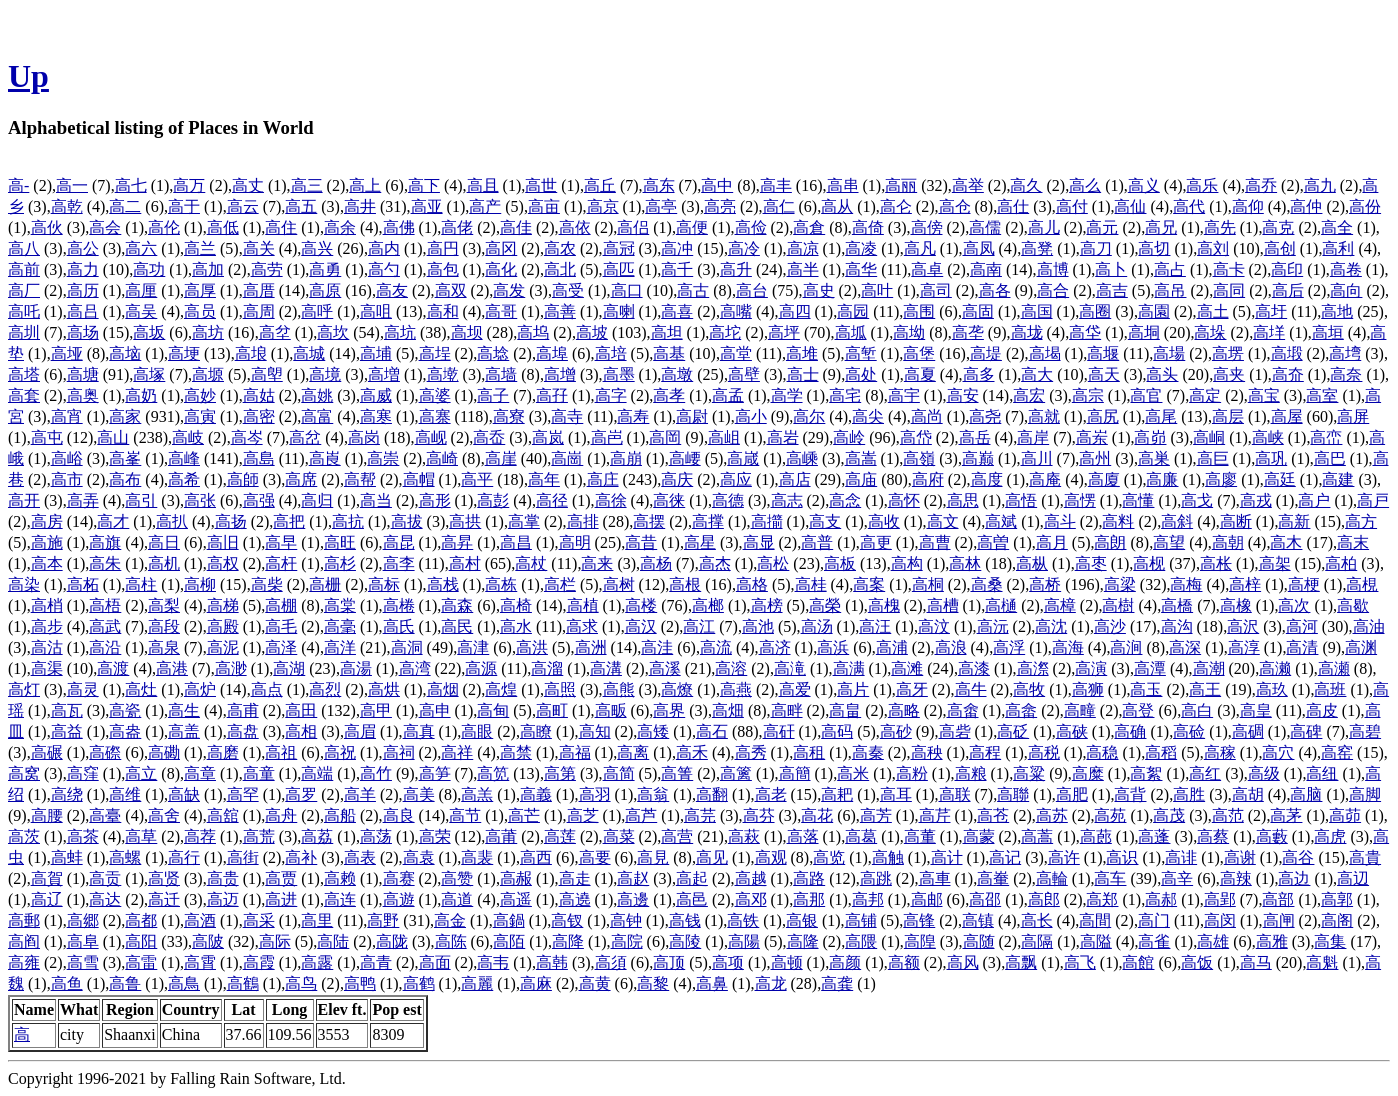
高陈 (451, 941)
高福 (575, 752)
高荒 (259, 836)
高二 (125, 206)
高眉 (360, 731)
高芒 (524, 815)
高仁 (779, 206)
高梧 (105, 605)
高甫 (243, 710)
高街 (243, 857)
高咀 (376, 311)
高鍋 (509, 920)
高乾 (67, 206)
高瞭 (536, 731)
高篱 (736, 773)
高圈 (1095, 311)
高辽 (47, 899)
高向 (1346, 290)
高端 (317, 773)
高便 (692, 227)
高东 (659, 185)
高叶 (877, 290)
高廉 (1162, 479)
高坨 (725, 332)
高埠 (552, 353)
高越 (751, 878)
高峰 (184, 458)
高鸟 (301, 983)
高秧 (927, 752)
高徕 (669, 500)
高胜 (1189, 794)
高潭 (1150, 668)
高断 (1236, 521)
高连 (340, 899)
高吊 (1170, 290)
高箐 (677, 773)
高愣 (1080, 500)
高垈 (1085, 332)
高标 (384, 584)
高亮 (720, 206)
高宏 (1029, 395)
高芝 (583, 815)
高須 (611, 962)
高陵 (685, 941)
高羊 (360, 794)
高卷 (1346, 269)
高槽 (943, 605)
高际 (275, 941)
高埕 (435, 353)
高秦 (868, 752)
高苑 (1110, 815)
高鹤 (419, 983)
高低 (223, 227)
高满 (849, 668)
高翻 (712, 794)
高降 (568, 941)
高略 (904, 710)
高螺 (125, 857)
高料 (1118, 521)
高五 (301, 206)
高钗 (567, 920)
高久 (1026, 185)
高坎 (333, 332)
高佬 (457, 227)
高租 (809, 752)
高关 (259, 248)
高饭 (1197, 962)
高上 (365, 185)
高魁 (1322, 962)
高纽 (1322, 773)
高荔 (317, 836)
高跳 (876, 878)
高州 (1095, 458)
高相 (301, 731)
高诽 (1181, 857)
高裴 (477, 857)
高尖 (868, 416)
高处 (861, 374)
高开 (24, 500)
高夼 (1288, 374)
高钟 (626, 920)
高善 (560, 311)
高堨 (1045, 353)
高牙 (912, 689)
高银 (802, 920)
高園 (1154, 311)
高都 (141, 920)
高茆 (1345, 815)
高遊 (399, 899)
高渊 (1361, 647)
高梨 (164, 605)
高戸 (1373, 500)
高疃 (1080, 710)
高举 (968, 185)
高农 (560, 248)
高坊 (208, 332)
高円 (443, 248)
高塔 (24, 374)
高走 (575, 878)
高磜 (105, 752)
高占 (1170, 269)
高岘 (431, 437)
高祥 (457, 752)
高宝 (1264, 395)
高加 (208, 269)
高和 (443, 311)
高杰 (715, 563)
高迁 (164, 899)
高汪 (875, 626)
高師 (243, 479)
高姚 (317, 395)
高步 (47, 626)
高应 (736, 479)
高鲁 (125, 983)
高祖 (281, 752)
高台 (752, 290)
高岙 (489, 437)
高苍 (993, 815)
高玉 (1146, 689)
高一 (72, 185)
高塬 (208, 374)
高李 (399, 563)
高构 (907, 563)
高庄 (603, 479)
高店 (795, 479)
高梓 (1245, 584)
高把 (289, 521)
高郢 (1220, 899)
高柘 (83, 584)
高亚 (427, 206)
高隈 (861, 941)
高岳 (975, 437)
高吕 (83, 311)
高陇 (392, 941)
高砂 (896, 731)
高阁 (1337, 920)
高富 (317, 416)
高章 (200, 773)
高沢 (1243, 626)
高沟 (1177, 626)
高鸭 (360, 983)
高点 (267, 689)
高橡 (1236, 605)
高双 (451, 290)
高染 (24, 584)
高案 (869, 584)
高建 (1338, 479)
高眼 (477, 731)
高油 (1369, 626)
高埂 (184, 353)
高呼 (317, 311)
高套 (24, 395)
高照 (560, 689)
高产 (485, 206)
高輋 (993, 878)
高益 (67, 731)
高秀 (751, 752)
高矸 (779, 731)
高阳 (141, 941)
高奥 (83, 395)
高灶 (141, 689)
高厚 (200, 290)
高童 (259, 773)
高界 (669, 710)
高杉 (340, 563)
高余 (340, 227)
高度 (987, 479)
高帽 (419, 479)
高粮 (971, 773)
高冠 (619, 248)
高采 (259, 920)
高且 (483, 185)
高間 (1095, 920)
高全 (1337, 227)
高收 (884, 521)
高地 (1337, 311)
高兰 (200, 248)
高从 (837, 206)
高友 (392, 290)
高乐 (1202, 185)
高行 (184, 857)
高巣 (1154, 458)
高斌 (1001, 521)
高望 (1169, 542)
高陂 (208, 941)
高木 (1286, 542)
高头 (1162, 374)
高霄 (200, 962)
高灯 (24, 689)
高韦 (493, 962)
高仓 (955, 206)
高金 (450, 920)
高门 (1154, 920)
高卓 (927, 269)
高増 (384, 374)
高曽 (993, 542)
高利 (1338, 248)
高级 (1264, 773)
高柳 (200, 584)
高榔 (708, 605)
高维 (125, 794)
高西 (536, 857)
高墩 (677, 374)
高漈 (1033, 668)
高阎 (24, 941)
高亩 (544, 206)
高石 (712, 731)
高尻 (1103, 416)
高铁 (743, 920)
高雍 (24, 962)
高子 (493, 395)
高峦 (1326, 437)
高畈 (611, 710)
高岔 (305, 437)
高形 (435, 500)
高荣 (435, 836)
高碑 (1306, 731)
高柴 (267, 584)
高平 (477, 479)
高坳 (909, 332)
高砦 (955, 731)
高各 (995, 290)
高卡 (1229, 269)
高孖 (552, 395)
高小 (751, 416)
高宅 (845, 395)
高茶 (83, 836)
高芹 (935, 815)
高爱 (795, 689)
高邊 (633, 899)
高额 (904, 962)
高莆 (501, 836)
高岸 (1033, 437)
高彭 (493, 500)
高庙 (861, 479)
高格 (752, 584)
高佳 (516, 227)
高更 (876, 542)
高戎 (1256, 500)
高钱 (685, 920)
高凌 (861, 248)
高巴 (1330, 458)
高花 (817, 815)
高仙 (1130, 206)
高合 (1053, 290)
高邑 (692, 899)
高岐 (188, 437)
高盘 (243, 731)
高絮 (1146, 773)
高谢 (1240, 857)
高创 (1280, 248)
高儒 (985, 227)
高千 (677, 269)
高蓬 (1154, 836)
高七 (131, 185)
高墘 (443, 374)
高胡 (1248, 794)
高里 (317, 920)
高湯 (356, 668)
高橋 (1177, 605)
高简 (619, 773)
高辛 (1177, 878)
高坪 (784, 332)
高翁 (653, 794)
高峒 (1209, 437)
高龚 (837, 983)
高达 (105, 899)
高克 (1278, 227)
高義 (536, 794)
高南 (986, 269)
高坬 (851, 332)
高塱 (267, 374)
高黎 (653, 983)
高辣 (1236, 878)
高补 (301, 857)
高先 (1220, 227)
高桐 (928, 584)
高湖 (289, 668)
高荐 (200, 836)
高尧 (985, 416)
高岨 (724, 437)
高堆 (802, 353)
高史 (819, 290)
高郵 (24, 920)
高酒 (200, 920)
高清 (1302, 647)
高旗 (105, 542)
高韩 (552, 962)
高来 (597, 563)
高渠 (47, 668)
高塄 (1228, 353)
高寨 (435, 416)
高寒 (376, 416)
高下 (424, 185)
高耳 (896, 794)
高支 (825, 521)
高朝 (1228, 542)
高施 (47, 542)
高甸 (493, 710)
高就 (1044, 416)
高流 (716, 647)
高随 (979, 941)
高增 (560, 374)
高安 (963, 395)
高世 (541, 185)
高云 (243, 206)
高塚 (149, 374)
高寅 (200, 416)
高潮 (1209, 668)
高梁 (1120, 584)
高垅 (1027, 332)
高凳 (1037, 248)
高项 (728, 962)
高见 (712, 857)
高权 (223, 563)
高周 (259, 311)
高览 (829, 857)
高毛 (281, 626)
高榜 (767, 605)
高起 (692, 878)
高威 (376, 395)
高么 (1085, 185)
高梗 (1304, 584)
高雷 (141, 962)
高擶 (767, 521)
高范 (1228, 815)
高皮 (1322, 710)
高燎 (677, 689)
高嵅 (743, 458)
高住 (281, 227)
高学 (787, 395)
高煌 (501, 689)
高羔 (477, 794)
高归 (317, 500)
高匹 (619, 269)
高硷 (1189, 731)
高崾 (685, 458)
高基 (669, 353)
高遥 (516, 899)
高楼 (641, 605)
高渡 (113, 668)
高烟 (443, 689)
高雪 (83, 962)
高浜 (833, 647)
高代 (1189, 206)
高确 (1130, 731)
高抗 (348, 521)
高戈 (1197, 500)
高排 (583, 521)
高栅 (325, 584)
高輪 (1052, 878)
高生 (184, 710)
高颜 (845, 962)
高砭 (1013, 731)
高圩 (1271, 311)
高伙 (47, 227)
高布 (125, 479)
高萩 (744, 836)
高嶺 (919, 458)
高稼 (1220, 752)
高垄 (968, 332)
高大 (1037, 374)
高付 (1072, 206)
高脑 (1306, 794)
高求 (582, 626)
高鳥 (184, 983)
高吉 (1112, 290)
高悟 (1021, 500)
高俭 (751, 227)
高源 (481, 668)
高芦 (641, 815)
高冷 (744, 248)
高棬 (399, 605)
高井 (360, 206)
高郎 (1044, 899)
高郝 (1161, 899)
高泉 (164, 647)
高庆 (677, 479)
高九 (1320, 185)
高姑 (259, 395)
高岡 (665, 437)
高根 (685, 584)
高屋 (1287, 416)
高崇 (383, 458)
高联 (955, 794)
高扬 (231, 521)
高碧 (1365, 731)
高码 (837, 731)
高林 (965, 563)
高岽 (1092, 437)
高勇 (325, 269)
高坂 (149, 332)
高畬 (963, 710)
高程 (985, 752)
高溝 (606, 668)
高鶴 (243, 983)
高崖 (501, 458)
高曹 (935, 542)
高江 (699, 626)
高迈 (223, 899)
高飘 (1021, 962)
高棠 (340, 605)
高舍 (164, 815)
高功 (149, 269)
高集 (1330, 941)
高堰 (1103, 353)
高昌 (516, 542)
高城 (309, 353)
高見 (653, 857)
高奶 (141, 395)
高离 (633, 752)
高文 (943, 521)
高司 (936, 290)
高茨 (24, 836)
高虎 (1330, 836)
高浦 (892, 647)
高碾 (47, 752)
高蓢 (1096, 836)
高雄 (1213, 941)
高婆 (435, 395)
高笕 (493, 773)
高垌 (1144, 332)
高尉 (692, 416)
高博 (1053, 269)
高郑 (1102, 899)
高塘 (83, 374)
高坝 (467, 332)
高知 (595, 731)
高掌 (524, 521)
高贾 (281, 878)
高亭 (661, 206)
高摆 (649, 521)
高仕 (1013, 206)
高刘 (1213, 248)
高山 (113, 437)
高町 (552, 710)
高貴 (1365, 857)
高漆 (974, 668)
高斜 (1177, 521)
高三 (307, 185)
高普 (817, 542)
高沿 (105, 647)
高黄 (595, 983)
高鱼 (67, 983)
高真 (419, 731)
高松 (773, 563)
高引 (141, 500)
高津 (473, 647)
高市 (67, 479)
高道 (457, 899)
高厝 (259, 290)
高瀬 (1334, 668)
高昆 (399, 542)
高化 (501, 269)
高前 (24, 269)
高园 (853, 311)
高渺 (231, 668)
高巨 (1213, 458)
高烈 (325, 689)
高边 (1294, 878)
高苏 (1052, 815)
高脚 (1365, 794)
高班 (1330, 689)
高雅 (1272, 941)
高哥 (501, 311)
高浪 (951, 647)
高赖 (340, 878)
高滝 (790, 668)
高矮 (653, 731)
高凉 (803, 248)
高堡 (919, 353)
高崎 (442, 458)
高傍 (927, 227)
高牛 (971, 689)
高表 (360, 857)
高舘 (223, 815)
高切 (1154, 248)
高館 (1138, 962)
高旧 (223, 542)
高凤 (979, 248)
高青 (376, 962)
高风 (963, 962)
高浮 (1009, 647)
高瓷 (125, 710)
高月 (1052, 542)
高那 (809, 899)
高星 (700, 542)
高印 (1287, 269)
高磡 (164, 752)
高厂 (24, 290)
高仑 (896, 206)
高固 (978, 311)
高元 (1102, 227)
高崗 (567, 458)
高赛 (399, 878)
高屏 (1353, 416)
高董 (920, 836)
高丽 (901, 185)
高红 (1205, 773)
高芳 (876, 815)
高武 (105, 626)
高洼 (657, 647)
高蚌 (67, 857)
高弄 (83, 500)
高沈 (1051, 626)
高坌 (275, 332)
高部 (1278, 899)
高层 (1228, 416)
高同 (1229, 290)
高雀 (1154, 941)
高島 (259, 458)
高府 (928, 479)
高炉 (200, 689)
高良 (399, 815)
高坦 (667, 332)
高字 (611, 395)
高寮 (509, 416)
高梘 (1362, 584)
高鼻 (712, 983)
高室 (1322, 395)
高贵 (223, 878)
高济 (775, 647)
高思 (963, 500)
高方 (1361, 521)
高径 (552, 500)
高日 (164, 542)
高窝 (24, 773)
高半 (803, 269)
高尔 (809, 416)
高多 (979, 374)
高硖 (1072, 731)
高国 (1037, 311)
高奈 (1346, 374)
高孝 (669, 395)
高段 (164, 626)
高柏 (1341, 563)
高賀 (47, 878)
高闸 (1279, 920)
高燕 (736, 689)
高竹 (376, 773)
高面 (435, 962)
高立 (141, 773)
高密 (259, 416)
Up (28, 76)
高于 (184, 206)
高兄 (1161, 227)
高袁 (419, 857)
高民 (457, 626)
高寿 (633, 416)
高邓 (751, 899)
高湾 (415, 668)
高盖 (184, 731)
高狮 (1088, 689)
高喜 (677, 311)
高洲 (591, 647)
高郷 (83, 920)
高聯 (1013, 794)
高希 (184, 479)
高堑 (861, 353)
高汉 (641, 626)
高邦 (868, 899)
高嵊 (802, 458)
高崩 (626, 458)
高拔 (407, 521)
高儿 (1044, 227)
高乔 (1261, 185)
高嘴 (736, 311)
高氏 (399, 626)
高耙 (837, 794)
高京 (603, 206)
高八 (24, 248)
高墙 (501, 374)
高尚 (927, 416)
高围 (919, 311)
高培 (611, 353)
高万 (189, 185)
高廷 (1280, 479)
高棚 (281, 605)
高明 (575, 542)
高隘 (1096, 941)
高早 (281, 542)
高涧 (1126, 647)
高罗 (301, 794)
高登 (1138, 710)
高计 (947, 857)
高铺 (861, 920)
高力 (83, 269)
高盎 (125, 731)
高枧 (1149, 563)
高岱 (916, 437)
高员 (200, 311)
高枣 (1091, 563)
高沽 (47, 647)
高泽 (281, 647)
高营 (677, 836)
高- (18, 185)
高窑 (1337, 752)
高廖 (1221, 479)
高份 (1365, 206)
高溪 (665, 668)
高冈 (501, 248)
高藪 (1272, 836)
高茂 (1169, 815)
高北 (560, 269)
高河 (1302, 626)
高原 (325, 290)
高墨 (619, 374)
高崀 (325, 458)
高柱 (141, 584)
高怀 (904, 500)
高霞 (259, 962)
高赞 (457, 878)
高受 (568, 290)
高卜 (1111, 269)
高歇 (1353, 605)
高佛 (399, 227)
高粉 (912, 773)
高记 (1005, 857)
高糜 (1088, 773)
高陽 (744, 941)
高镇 (978, 920)
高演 (1091, 668)
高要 (595, 857)
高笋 (435, 773)
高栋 (501, 584)
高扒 (172, 521)
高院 (627, 941)
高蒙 (979, 836)
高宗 (1088, 395)
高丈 (248, 185)
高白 (1197, 710)
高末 (1353, 542)
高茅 (1286, 815)
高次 (1294, 605)
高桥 (1045, 584)
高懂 (1138, 500)
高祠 (399, 752)
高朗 (1110, 542)
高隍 (920, 941)
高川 (1037, 458)
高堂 (736, 353)
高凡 (920, 248)
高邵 (985, 899)
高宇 (904, 395)
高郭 (1337, 899)
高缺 (184, 794)
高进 (281, 899)
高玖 (1272, 689)
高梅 (1186, 584)
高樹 (1118, 605)
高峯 (125, 458)
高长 (1037, 920)
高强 (259, 500)
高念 (845, 500)
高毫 (340, 626)
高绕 (67, 794)
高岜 (607, 437)
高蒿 (1037, 836)
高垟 (1269, 332)
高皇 (1256, 710)
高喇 (619, 311)
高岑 (247, 437)
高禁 (516, 752)
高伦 (164, 227)
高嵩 (861, 458)
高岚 (548, 437)
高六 (141, 248)
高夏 (920, 374)
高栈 (443, 584)
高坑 (400, 332)
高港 (172, 668)
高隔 (1037, 941)
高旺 (340, 542)
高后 (1288, 290)
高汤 (817, 626)
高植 (583, 605)
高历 (83, 290)
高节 (465, 815)
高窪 (83, 773)
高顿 (787, 962)
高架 (1275, 563)
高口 (627, 290)
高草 (141, 836)
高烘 (384, 689)
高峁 (1150, 437)
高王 (1205, 689)
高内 (384, 248)
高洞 (407, 647)
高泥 (223, 647)
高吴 (141, 311)
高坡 (592, 332)
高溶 (731, 668)
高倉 (809, 227)
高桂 (811, 584)
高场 (83, 332)
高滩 (907, 668)
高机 (164, 563)
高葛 (861, 836)
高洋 (340, 647)
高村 (465, 563)
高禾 (692, 752)
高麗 (477, 983)
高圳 (24, 332)
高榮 (825, 605)
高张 (200, 500)
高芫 (700, 815)
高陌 (509, 941)
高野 (383, 920)
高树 (619, 584)
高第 (560, 773)
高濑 (1275, 668)
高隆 (803, 941)
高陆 (333, 941)
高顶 (669, 962)
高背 (1130, 794)
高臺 (105, 815)
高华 (861, 269)
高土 (1213, 311)
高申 (435, 710)
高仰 (1248, 206)
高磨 (223, 752)
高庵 (1045, 479)
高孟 (728, 395)
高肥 (1072, 794)
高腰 (47, 815)
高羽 (595, 794)
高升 (736, 269)
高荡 (376, 836)
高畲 (1021, 710)
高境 (325, 374)
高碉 (1248, 731)
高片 (853, 689)
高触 (888, 857)
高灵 (83, 689)
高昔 (641, 542)
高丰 (776, 185)
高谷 (1298, 857)
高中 (717, 185)
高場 (1169, 353)
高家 (125, 416)
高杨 (656, 563)
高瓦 (67, 710)
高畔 (787, 710)
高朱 (105, 563)
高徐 (611, 500)
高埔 (376, 353)
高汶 (934, 626)
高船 (340, 815)
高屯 (47, 437)
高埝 (493, 353)
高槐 (884, 605)
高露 (317, 962)
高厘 (141, 290)
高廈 (1104, 479)
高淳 (1244, 647)
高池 (758, 626)
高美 (419, 794)
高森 (457, 605)
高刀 (1096, 248)
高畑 (728, 710)
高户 (1314, 500)
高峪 (67, 458)
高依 (575, 227)
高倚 (868, 227)
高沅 (993, 626)
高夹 (1229, 374)
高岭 (849, 437)
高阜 (83, 941)
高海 (1068, 647)
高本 (47, 563)
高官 (1146, 395)
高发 (509, 290)
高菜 (619, 836)
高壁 (744, 374)
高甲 (376, 710)
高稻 (1161, 752)
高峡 (1268, 437)
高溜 (547, 668)
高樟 (1060, 605)
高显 (759, 542)
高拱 (465, 521)
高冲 (677, 248)
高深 (1185, 647)
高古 (693, 290)
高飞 (1080, 962)
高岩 (783, 437)
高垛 (1210, 332)
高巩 (1271, 458)
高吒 (24, 311)
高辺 (1353, 878)
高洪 (532, 647)
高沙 (1110, 626)
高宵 (67, 416)
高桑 (987, 584)
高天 (1104, 374)
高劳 (267, 269)
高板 (840, 563)
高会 (105, 227)
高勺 (384, 269)
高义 (1144, 185)
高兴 (317, 248)
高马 (1256, 962)
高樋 (1001, 605)
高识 (1122, 857)
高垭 (67, 353)
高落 (803, 836)
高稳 (1102, 752)
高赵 (633, 878)
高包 (443, 269)
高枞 (1032, 563)
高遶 (575, 899)
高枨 (1216, 563)
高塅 (1287, 353)
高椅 (516, 605)
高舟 (281, 815)
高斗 (1060, 521)
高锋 (919, 920)
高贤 (164, 878)
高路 (809, 878)
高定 (1205, 395)
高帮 (360, 479)
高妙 (200, 395)
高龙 (771, 983)
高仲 (1306, 206)
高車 (935, 878)
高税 (1044, 752)
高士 (803, 374)
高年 (544, 479)
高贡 (105, 878)
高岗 (364, 437)
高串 (843, 185)
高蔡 (1213, 836)
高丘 (600, 185)
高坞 (533, 332)
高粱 (1029, 773)
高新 (1294, 521)
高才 (113, 521)
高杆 (281, 563)
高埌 (251, 353)
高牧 (1029, 689)
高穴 (1278, 752)
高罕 (243, 794)
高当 (376, 500)
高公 (83, 248)
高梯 (223, 605)
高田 (301, 710)
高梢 (47, 605)
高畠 (845, 710)
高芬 (759, 815)
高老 (771, 794)
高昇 (457, 542)
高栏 (560, 584)
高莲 (560, 836)
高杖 (531, 563)
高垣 (1328, 332)
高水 (516, 626)
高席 (301, 479)
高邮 (927, 899)
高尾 (1161, 416)
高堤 (986, 353)
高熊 (619, 689)
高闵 (1220, 920)
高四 (795, 311)
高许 (1064, 857)
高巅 (978, 458)
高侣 (633, 227)
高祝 (340, 752)
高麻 (536, 983)
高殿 (223, 626)
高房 (47, 521)
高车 (1110, 878)
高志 (787, 500)
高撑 (708, 521)
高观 (771, 857)
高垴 (125, 353)
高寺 (567, 416)
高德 (728, 500)
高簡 (795, 773)
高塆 (1345, 353)
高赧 (516, 878)
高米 (853, 773)
